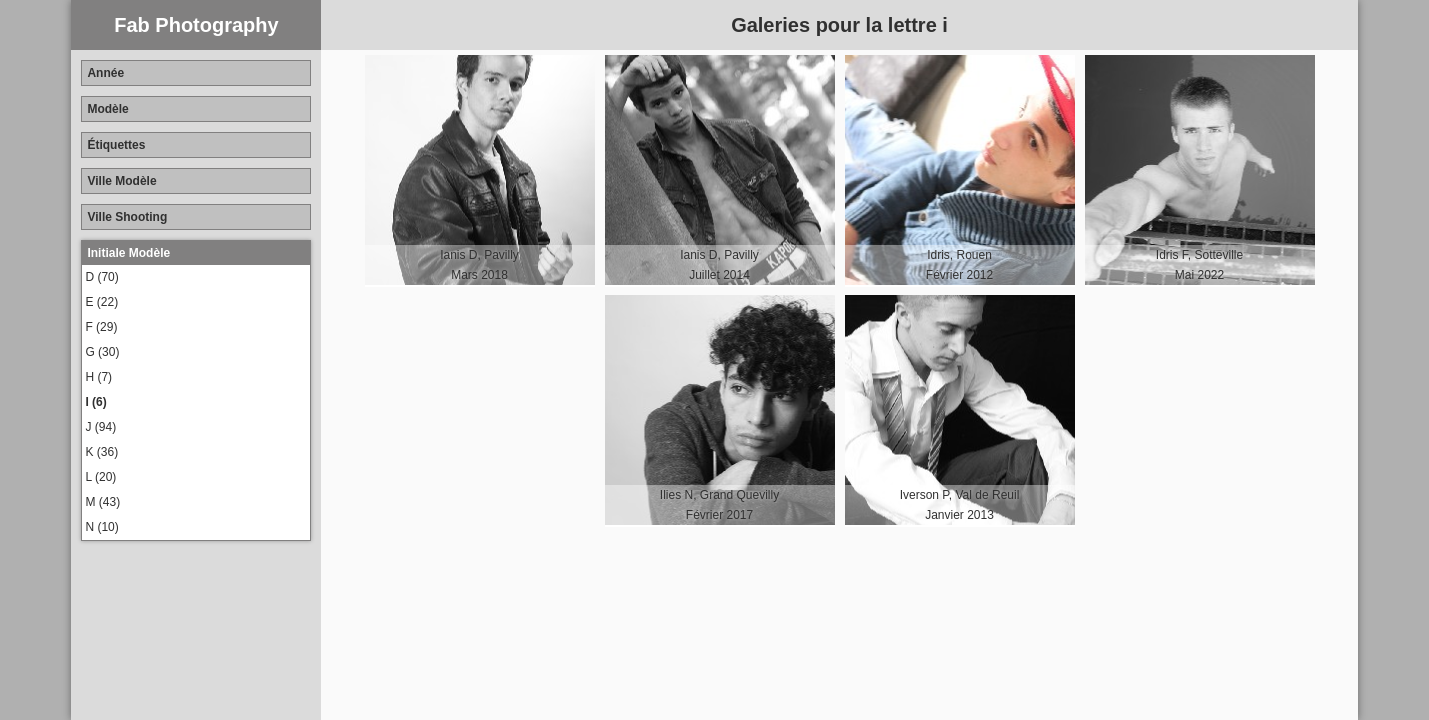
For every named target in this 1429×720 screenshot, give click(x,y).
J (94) (100, 427)
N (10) (101, 527)
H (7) (98, 377)
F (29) (101, 327)
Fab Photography (196, 25)
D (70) (101, 277)
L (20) (100, 477)
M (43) (102, 502)
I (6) (95, 402)
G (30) (102, 352)
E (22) (101, 302)
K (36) (101, 452)
